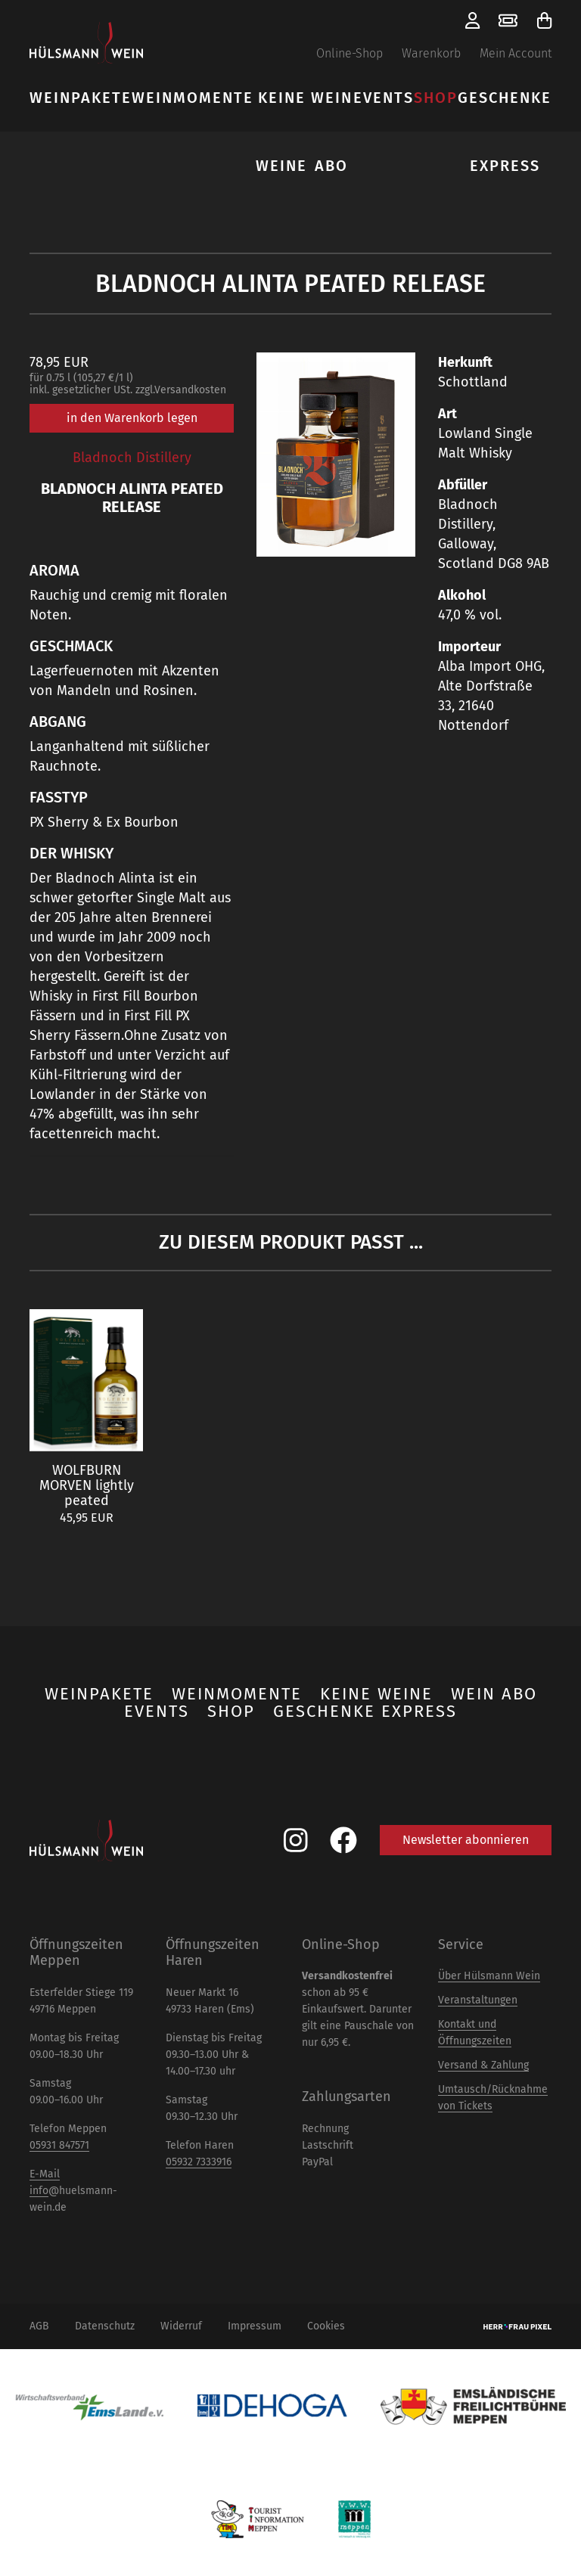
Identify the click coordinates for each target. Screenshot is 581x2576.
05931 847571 (59, 2145)
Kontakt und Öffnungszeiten (474, 2032)
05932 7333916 (198, 2161)
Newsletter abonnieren (465, 1840)
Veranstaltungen (477, 2000)
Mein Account (515, 53)
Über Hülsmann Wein (489, 1975)
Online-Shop (349, 53)
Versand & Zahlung (483, 2065)
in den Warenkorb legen (132, 418)
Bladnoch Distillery (132, 457)
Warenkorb (431, 53)
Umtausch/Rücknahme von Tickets (493, 2097)
